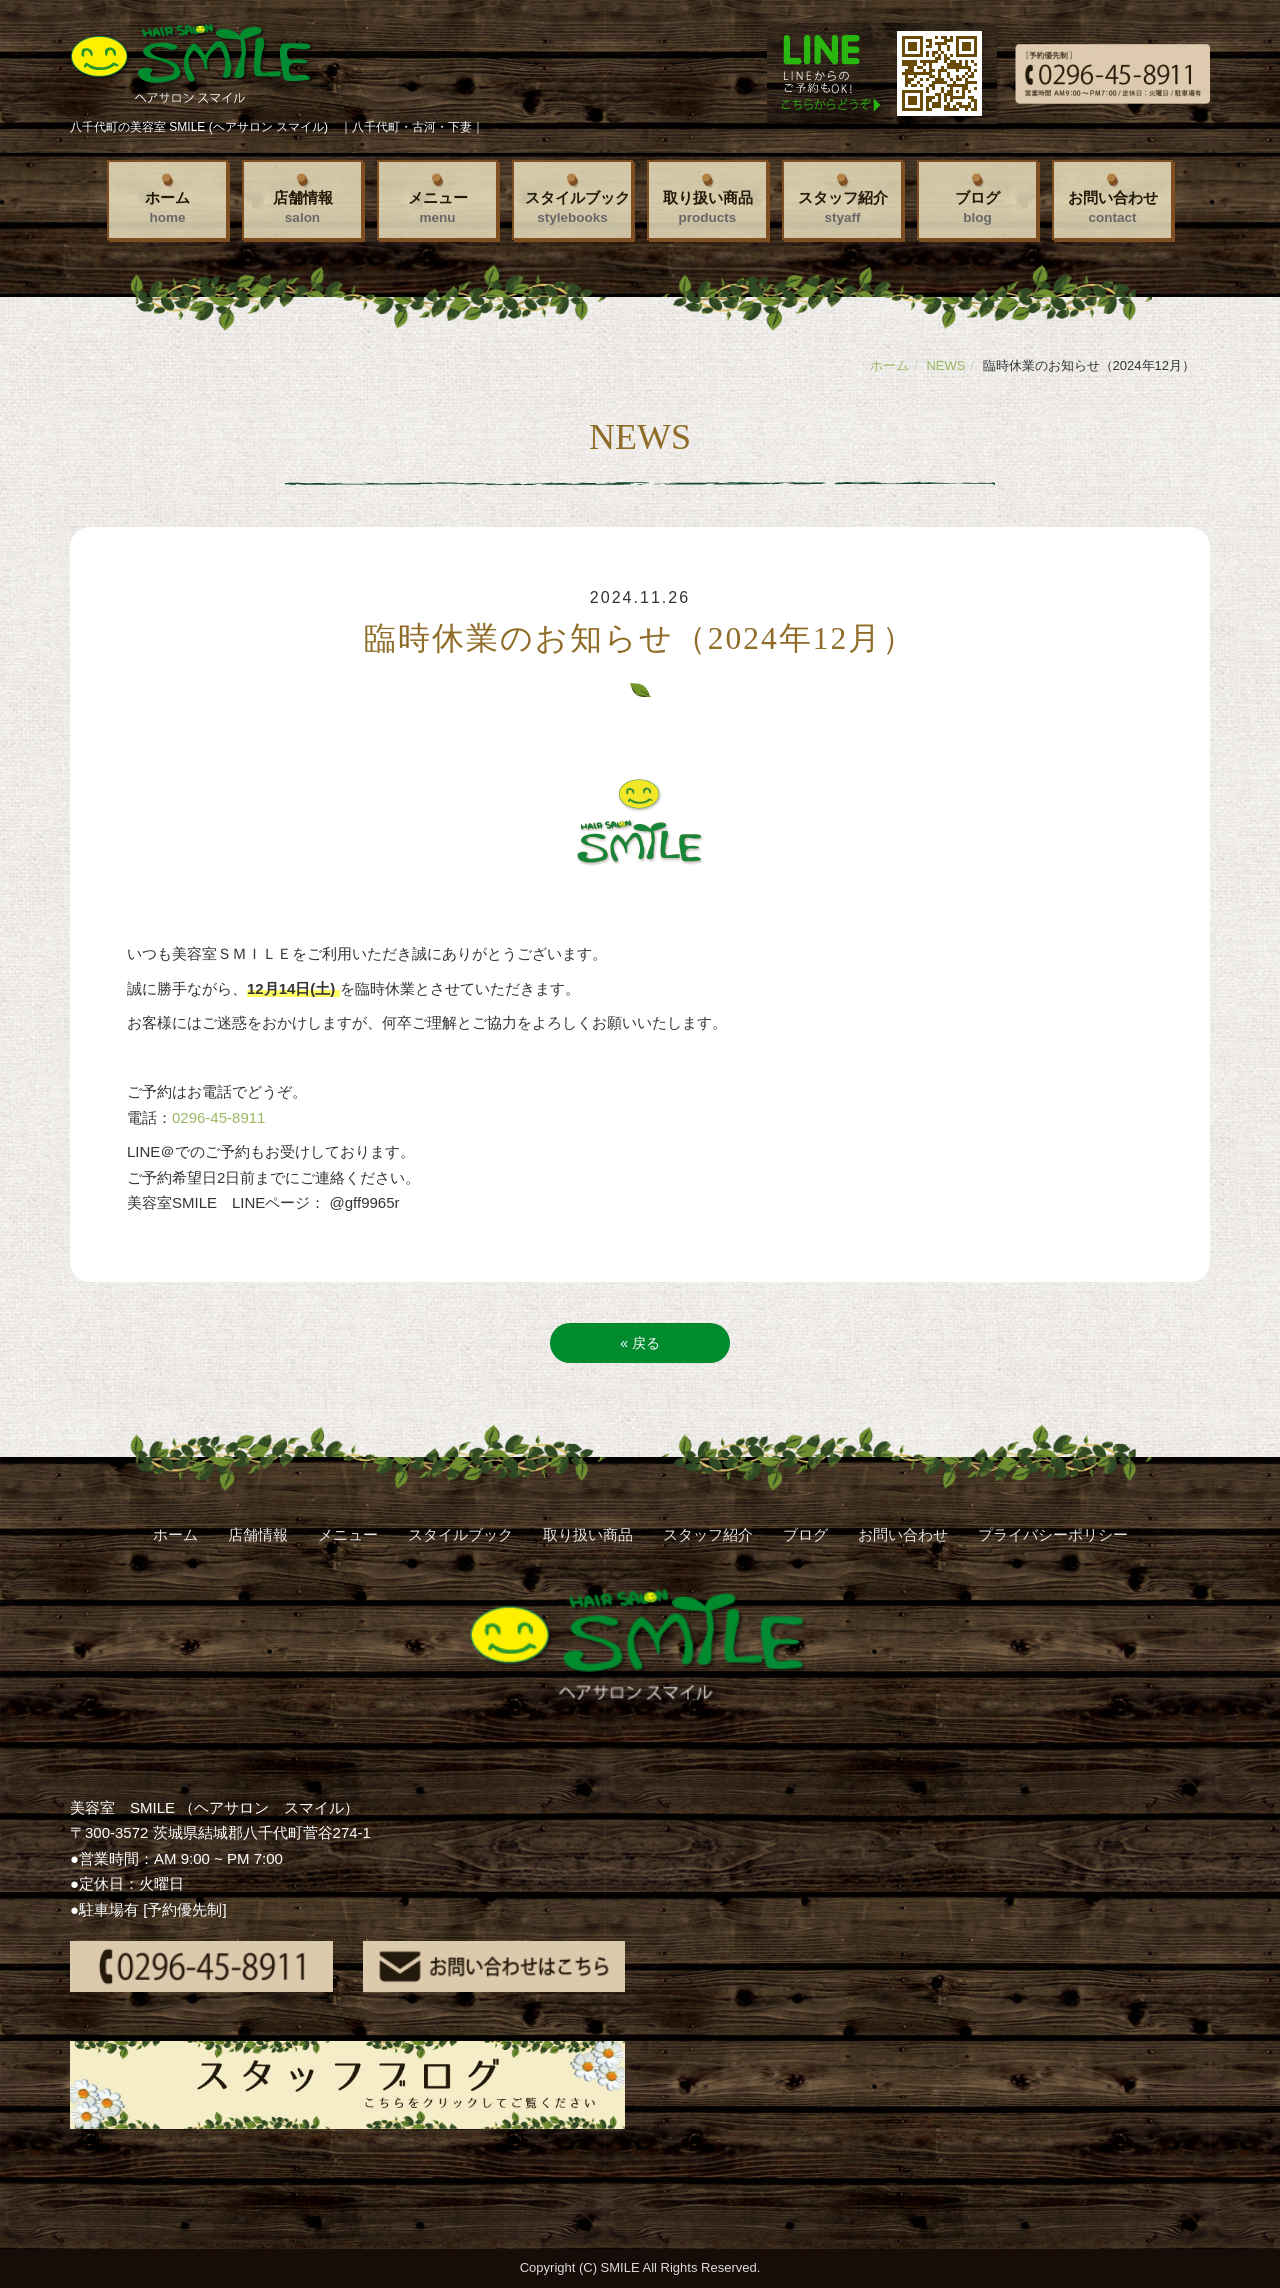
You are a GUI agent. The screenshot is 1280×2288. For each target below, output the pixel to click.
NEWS (945, 365)
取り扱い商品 (708, 207)
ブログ (977, 207)
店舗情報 (303, 207)
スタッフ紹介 (843, 207)
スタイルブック (577, 207)
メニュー (438, 207)
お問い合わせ (1113, 207)
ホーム (167, 207)
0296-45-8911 (218, 1117)
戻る (640, 1343)
